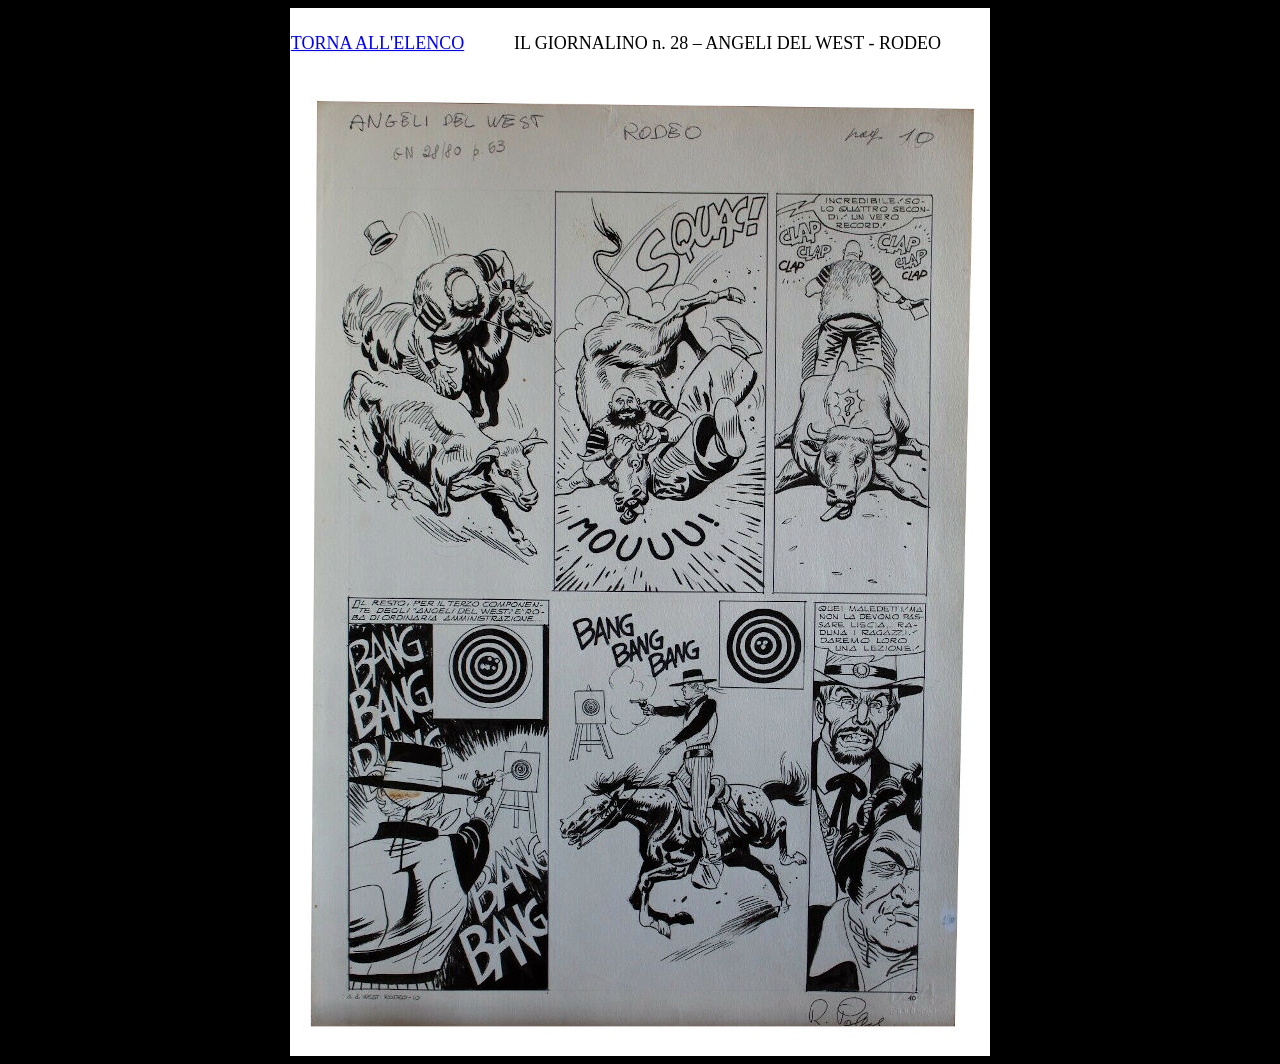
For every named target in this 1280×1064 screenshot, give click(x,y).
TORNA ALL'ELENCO (377, 43)
